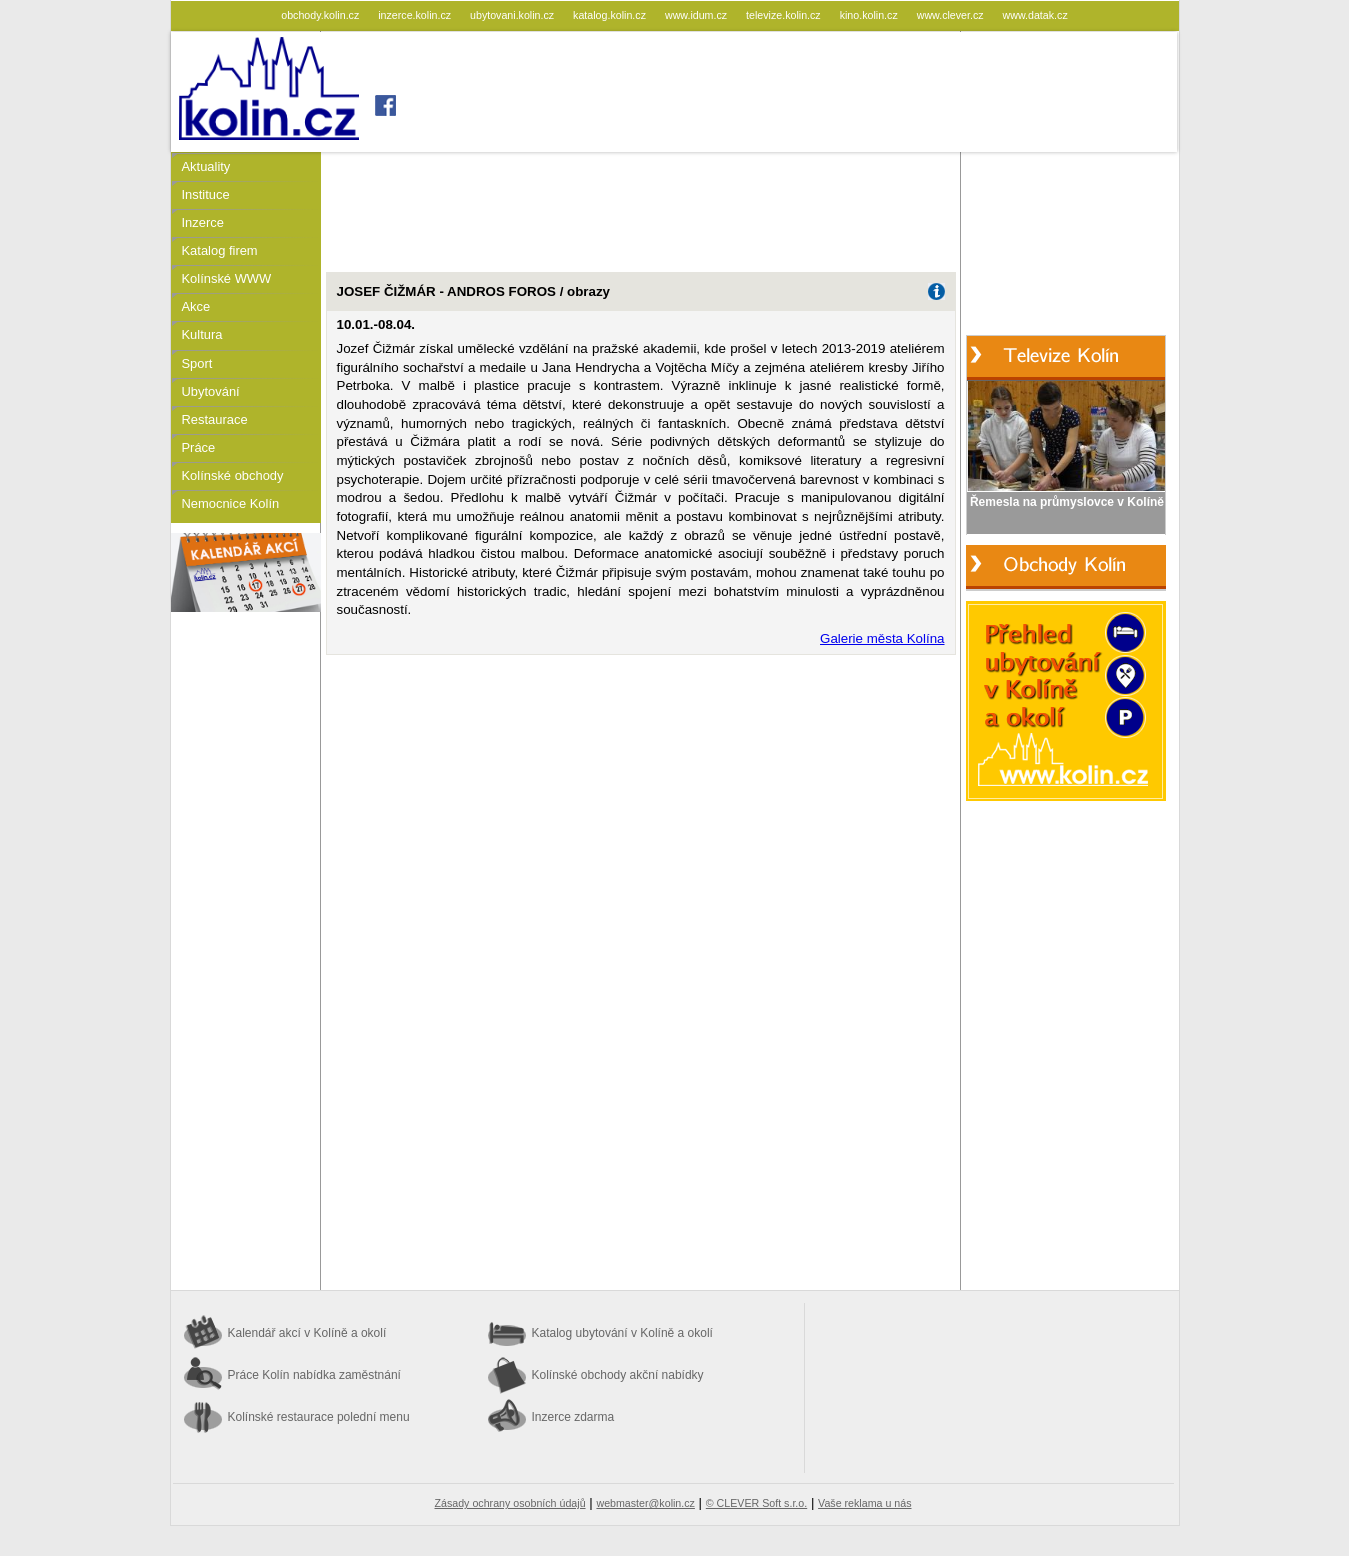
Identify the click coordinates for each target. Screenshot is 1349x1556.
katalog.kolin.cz (611, 15)
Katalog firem (220, 250)
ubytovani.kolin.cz (513, 15)
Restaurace (215, 419)
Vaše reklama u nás (864, 1503)
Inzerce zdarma (573, 1417)
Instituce (206, 194)
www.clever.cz (952, 15)
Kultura (202, 334)
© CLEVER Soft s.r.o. (756, 1503)
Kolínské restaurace (319, 1417)
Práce (199, 447)
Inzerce (203, 222)
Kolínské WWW (227, 278)
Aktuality (206, 166)
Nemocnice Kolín (231, 503)
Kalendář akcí (307, 1333)
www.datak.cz (1035, 15)
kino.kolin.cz (870, 15)
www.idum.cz (697, 15)
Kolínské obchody (233, 475)
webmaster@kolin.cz (645, 1503)
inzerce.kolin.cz (416, 15)
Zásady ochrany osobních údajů (510, 1503)
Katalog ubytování (622, 1333)
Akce (196, 306)
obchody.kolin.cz (321, 15)
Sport (197, 363)
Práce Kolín (314, 1375)
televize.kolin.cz (785, 15)
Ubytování (211, 391)
